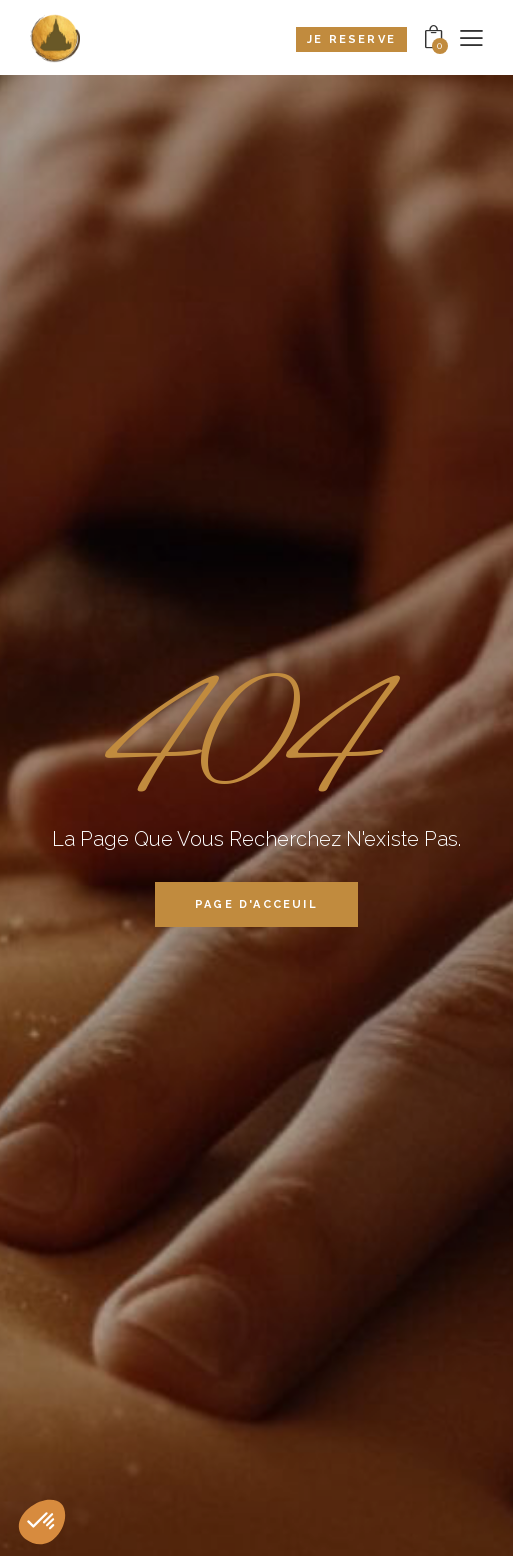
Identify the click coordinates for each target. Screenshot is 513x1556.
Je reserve (351, 39)
